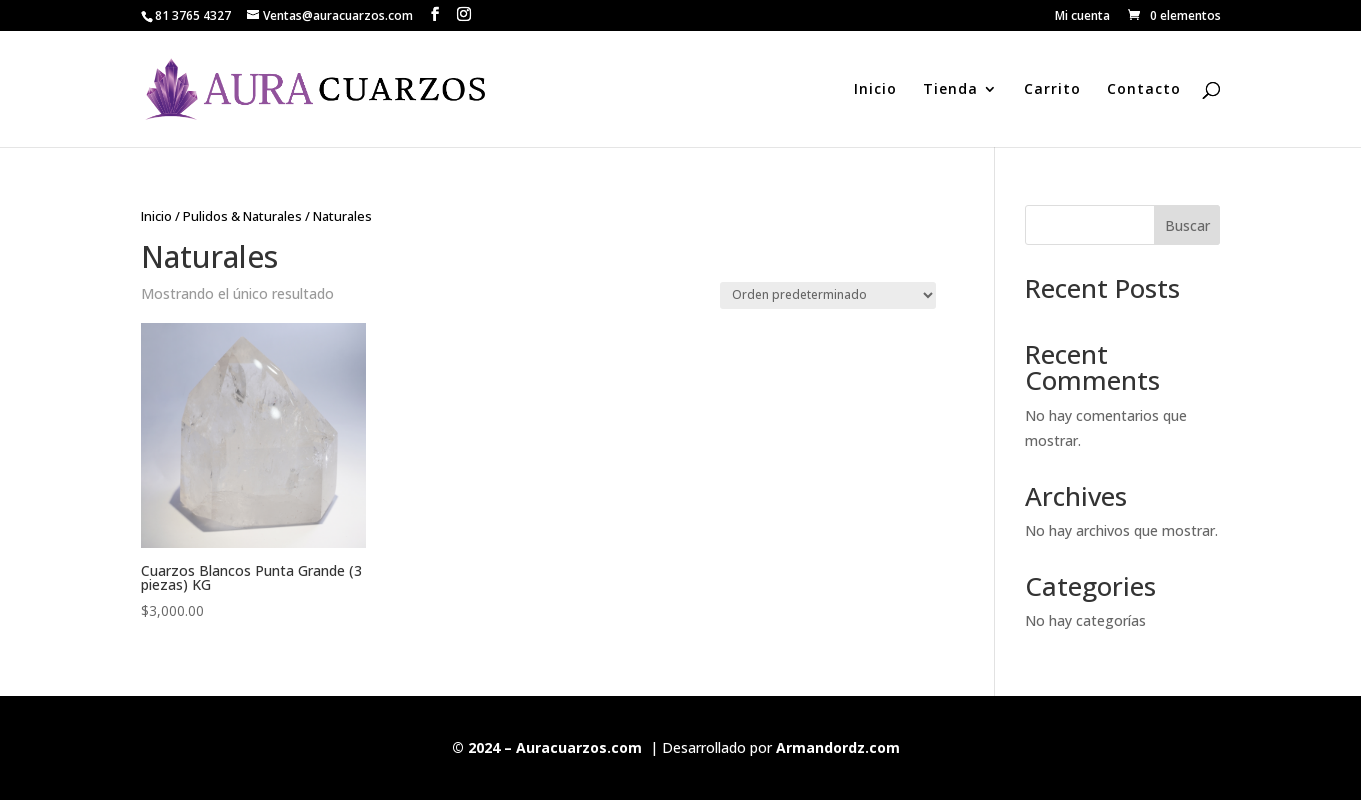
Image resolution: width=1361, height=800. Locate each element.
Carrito (1052, 90)
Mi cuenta (1082, 17)
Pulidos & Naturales (242, 216)
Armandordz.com (838, 747)
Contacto (1144, 90)
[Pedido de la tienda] (828, 295)
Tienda (950, 90)
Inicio (875, 90)
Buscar (1187, 225)
